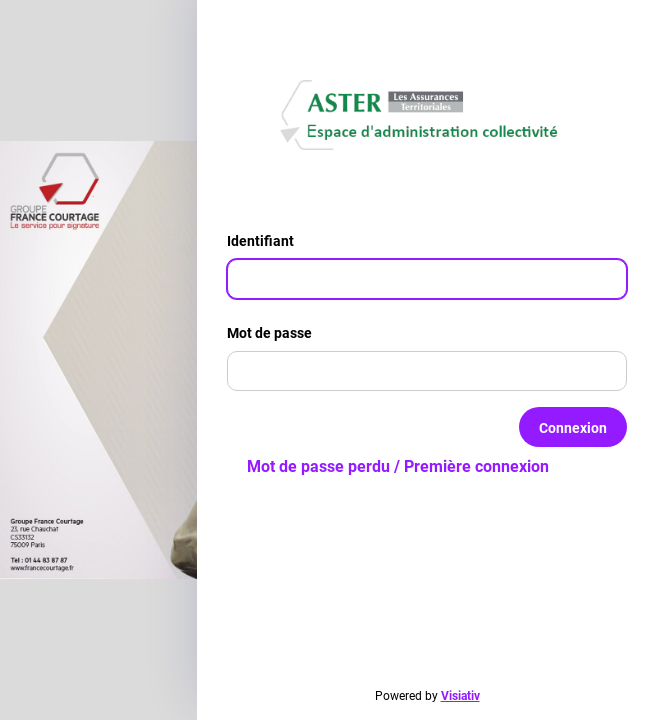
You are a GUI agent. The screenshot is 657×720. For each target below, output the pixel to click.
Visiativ (460, 696)
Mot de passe (277, 333)
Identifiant (268, 241)
